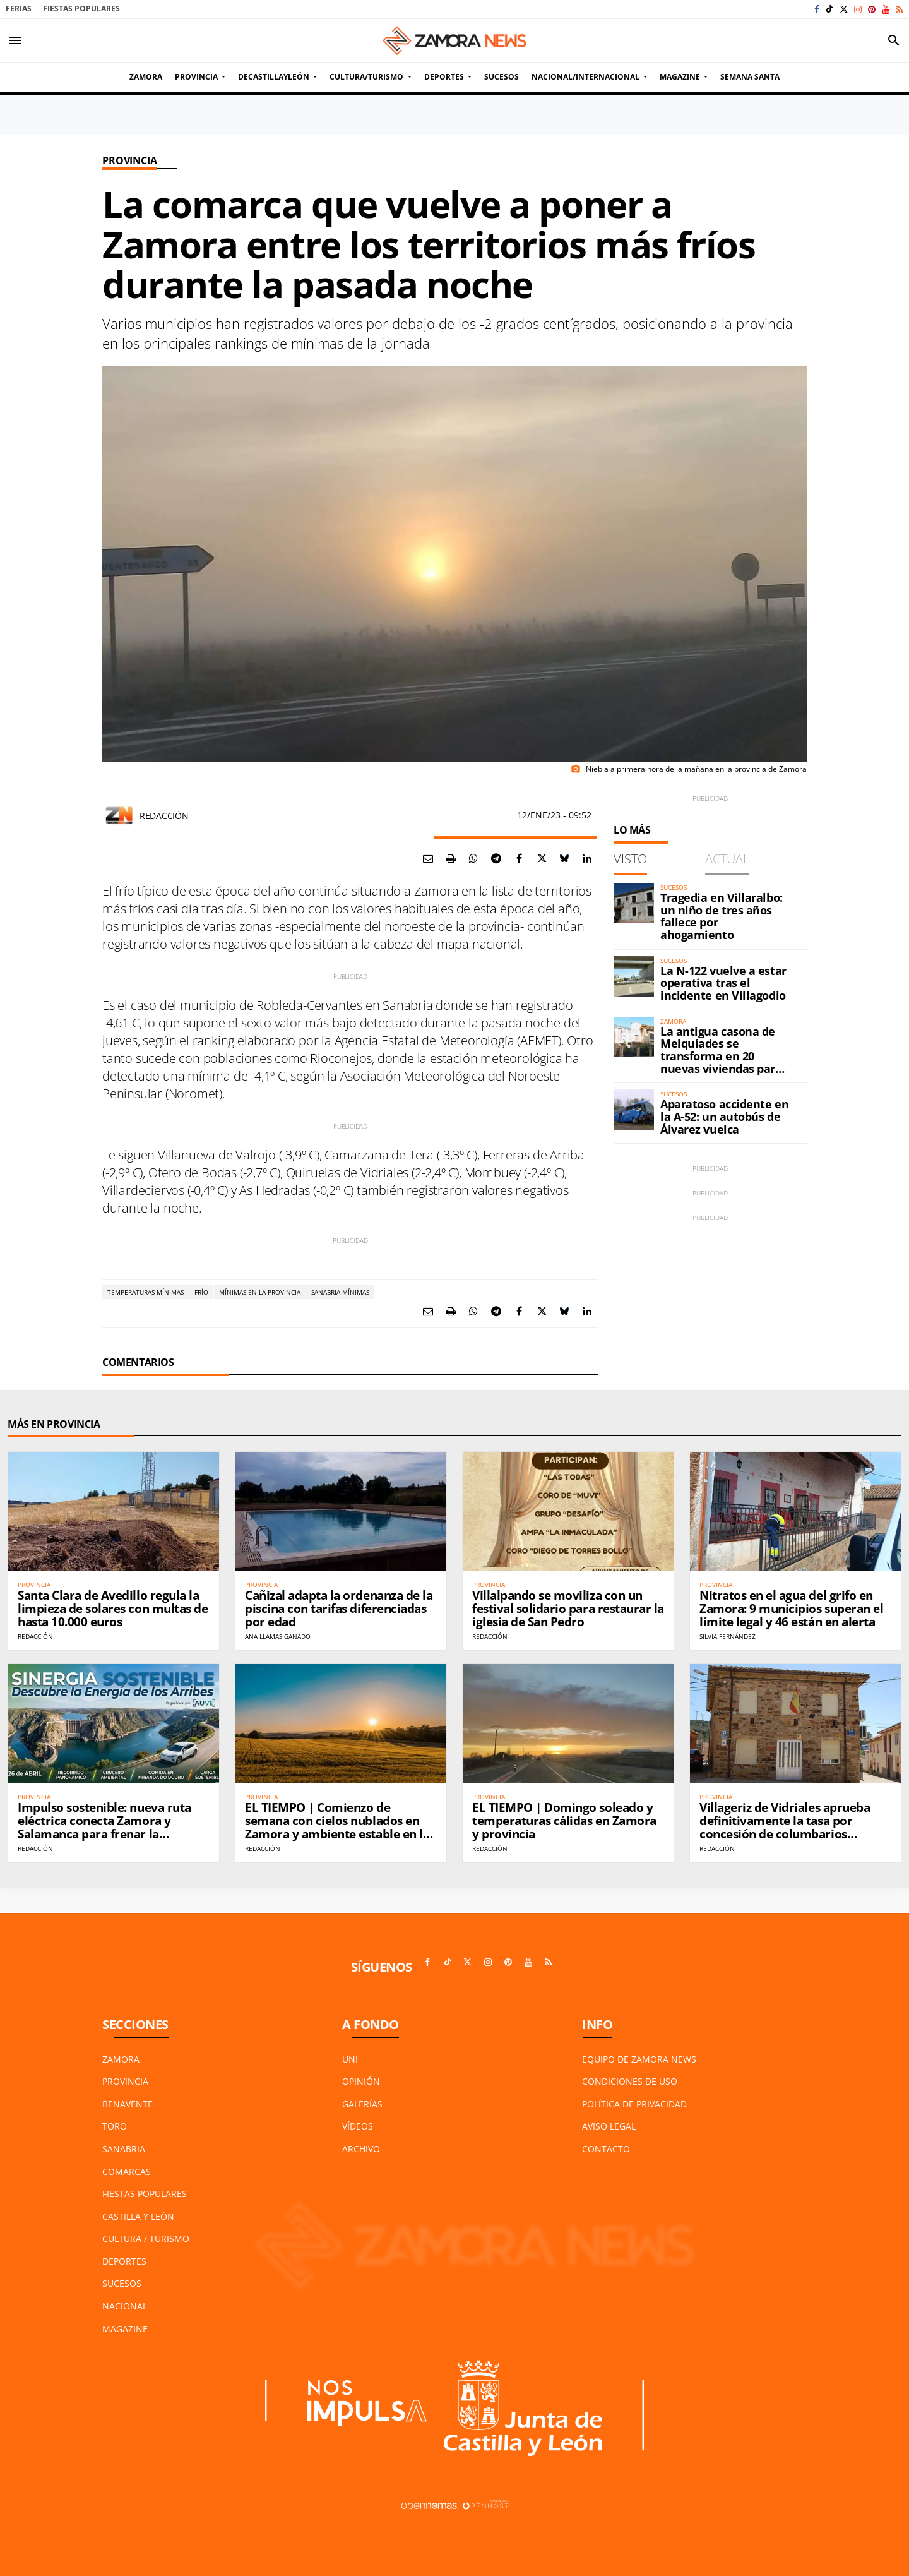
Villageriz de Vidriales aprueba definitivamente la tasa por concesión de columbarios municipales (784, 1827)
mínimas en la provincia (259, 1292)
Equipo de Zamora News (639, 2059)
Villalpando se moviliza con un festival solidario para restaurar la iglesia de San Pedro (568, 1608)
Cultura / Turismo (145, 2238)
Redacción (164, 816)
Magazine (125, 2329)
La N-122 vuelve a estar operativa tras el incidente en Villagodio (723, 983)
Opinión (361, 2081)
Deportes (124, 2261)
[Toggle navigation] (15, 40)
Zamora (121, 2059)
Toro (114, 2126)
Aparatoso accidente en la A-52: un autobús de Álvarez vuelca (724, 1116)
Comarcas (126, 2172)
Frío (201, 1292)
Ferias (19, 8)
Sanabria (123, 2149)
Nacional (124, 2306)
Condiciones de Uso (629, 2081)
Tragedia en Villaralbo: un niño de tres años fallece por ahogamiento (721, 916)
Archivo (361, 2149)
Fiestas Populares (81, 8)
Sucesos (121, 2283)
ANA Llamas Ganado (278, 1636)
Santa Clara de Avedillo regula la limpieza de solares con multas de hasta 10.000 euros (113, 1608)
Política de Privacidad (634, 2104)
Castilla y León (138, 2216)
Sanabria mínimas (340, 1292)
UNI (350, 2059)
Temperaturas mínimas (145, 1292)
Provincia (129, 160)
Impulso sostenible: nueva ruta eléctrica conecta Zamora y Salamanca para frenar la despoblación (104, 1827)
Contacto (606, 2149)
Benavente (127, 2104)
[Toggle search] (894, 40)
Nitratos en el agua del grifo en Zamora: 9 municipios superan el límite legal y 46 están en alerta (791, 1608)
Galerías (362, 2104)
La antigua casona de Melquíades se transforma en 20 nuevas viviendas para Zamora (721, 1056)
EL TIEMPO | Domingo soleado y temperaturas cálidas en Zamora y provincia (564, 1820)
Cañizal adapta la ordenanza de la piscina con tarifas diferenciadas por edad (338, 1608)
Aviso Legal (609, 2126)
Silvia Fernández (727, 1636)
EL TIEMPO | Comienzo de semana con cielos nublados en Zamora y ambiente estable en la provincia (337, 1827)
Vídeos (357, 2126)
